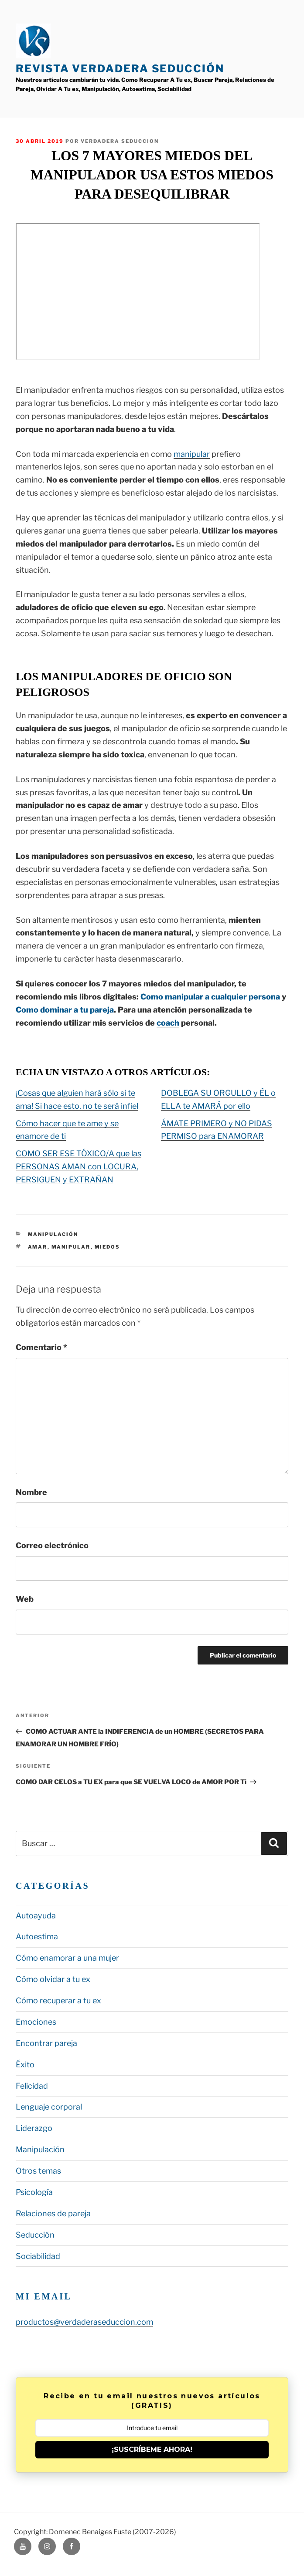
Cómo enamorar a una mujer (67, 1957)
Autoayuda (36, 1915)
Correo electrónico (52, 1545)
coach (168, 1022)
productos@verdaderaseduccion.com (84, 2321)
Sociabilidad (38, 2256)
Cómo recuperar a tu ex (58, 2000)
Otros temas (38, 2170)
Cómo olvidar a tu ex (53, 1979)
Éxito (25, 2064)
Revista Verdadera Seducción (120, 68)
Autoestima (37, 1936)
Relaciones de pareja (53, 2213)
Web (25, 1599)
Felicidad (32, 2085)
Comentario (41, 1347)
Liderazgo (34, 2128)
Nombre (31, 1492)
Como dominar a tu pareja (65, 1009)
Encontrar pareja (46, 2043)
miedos (107, 1247)
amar (38, 1247)
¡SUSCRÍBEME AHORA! (152, 2449)
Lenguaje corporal (49, 2106)
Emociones (36, 2021)
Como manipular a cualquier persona (210, 996)
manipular (192, 454)
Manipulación (53, 1234)
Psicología (34, 2192)
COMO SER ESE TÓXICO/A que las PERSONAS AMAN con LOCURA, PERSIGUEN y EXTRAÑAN (78, 1166)
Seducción (35, 2234)
